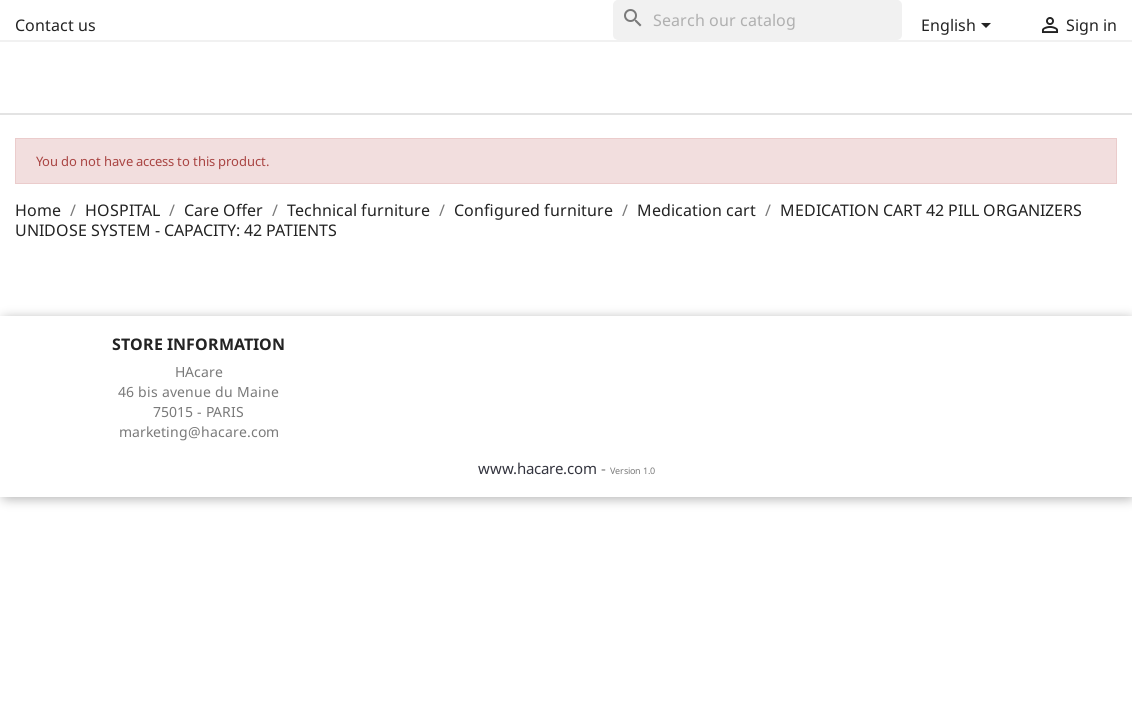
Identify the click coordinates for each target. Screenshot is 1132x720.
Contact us (55, 25)
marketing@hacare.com (199, 431)
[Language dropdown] (957, 27)
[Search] (757, 20)
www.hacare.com (537, 468)
